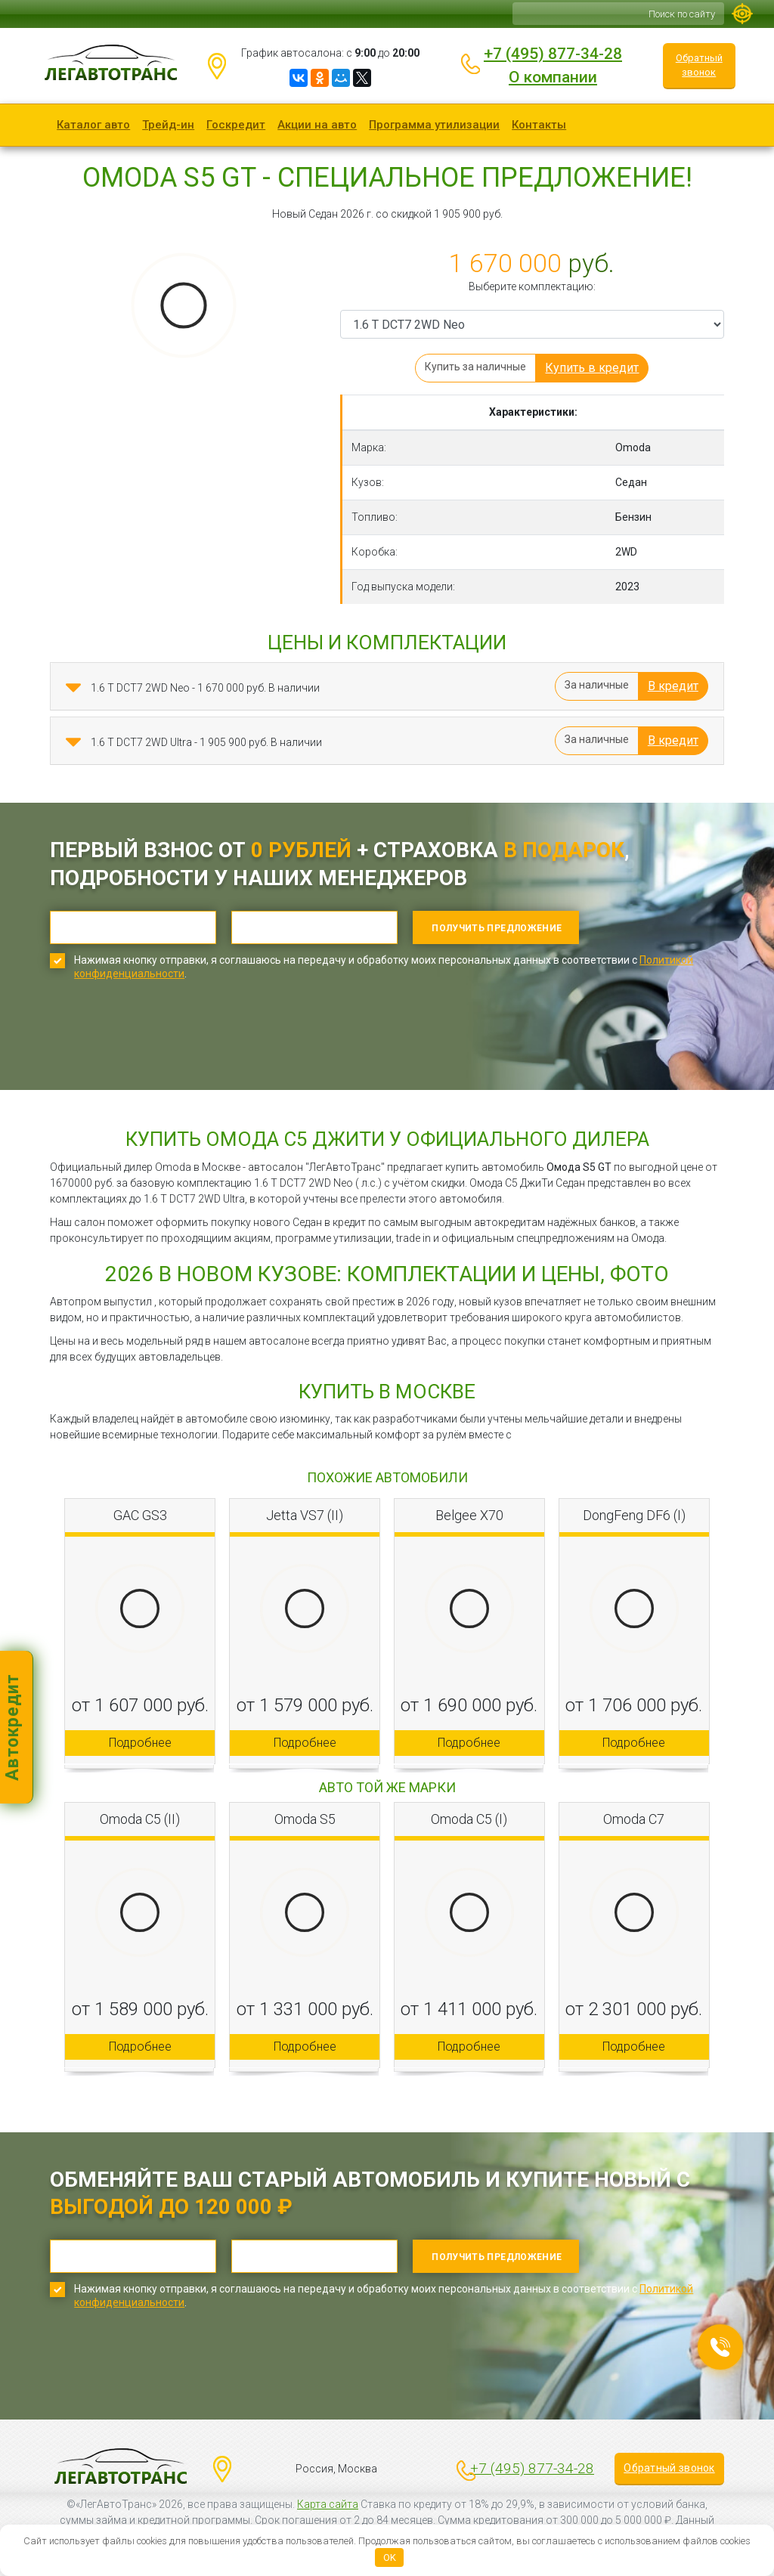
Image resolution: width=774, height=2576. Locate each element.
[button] (73, 687)
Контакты (539, 125)
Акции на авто (317, 125)
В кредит (673, 686)
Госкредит (235, 125)
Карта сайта (327, 2504)
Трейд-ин (168, 125)
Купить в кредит (592, 368)
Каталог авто (93, 125)
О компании (553, 77)
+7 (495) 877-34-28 (553, 54)
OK (389, 2557)
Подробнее (140, 1742)
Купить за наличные (475, 367)
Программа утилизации (434, 125)
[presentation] (165, 1046)
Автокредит (12, 1727)
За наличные (597, 685)
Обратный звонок (699, 65)
